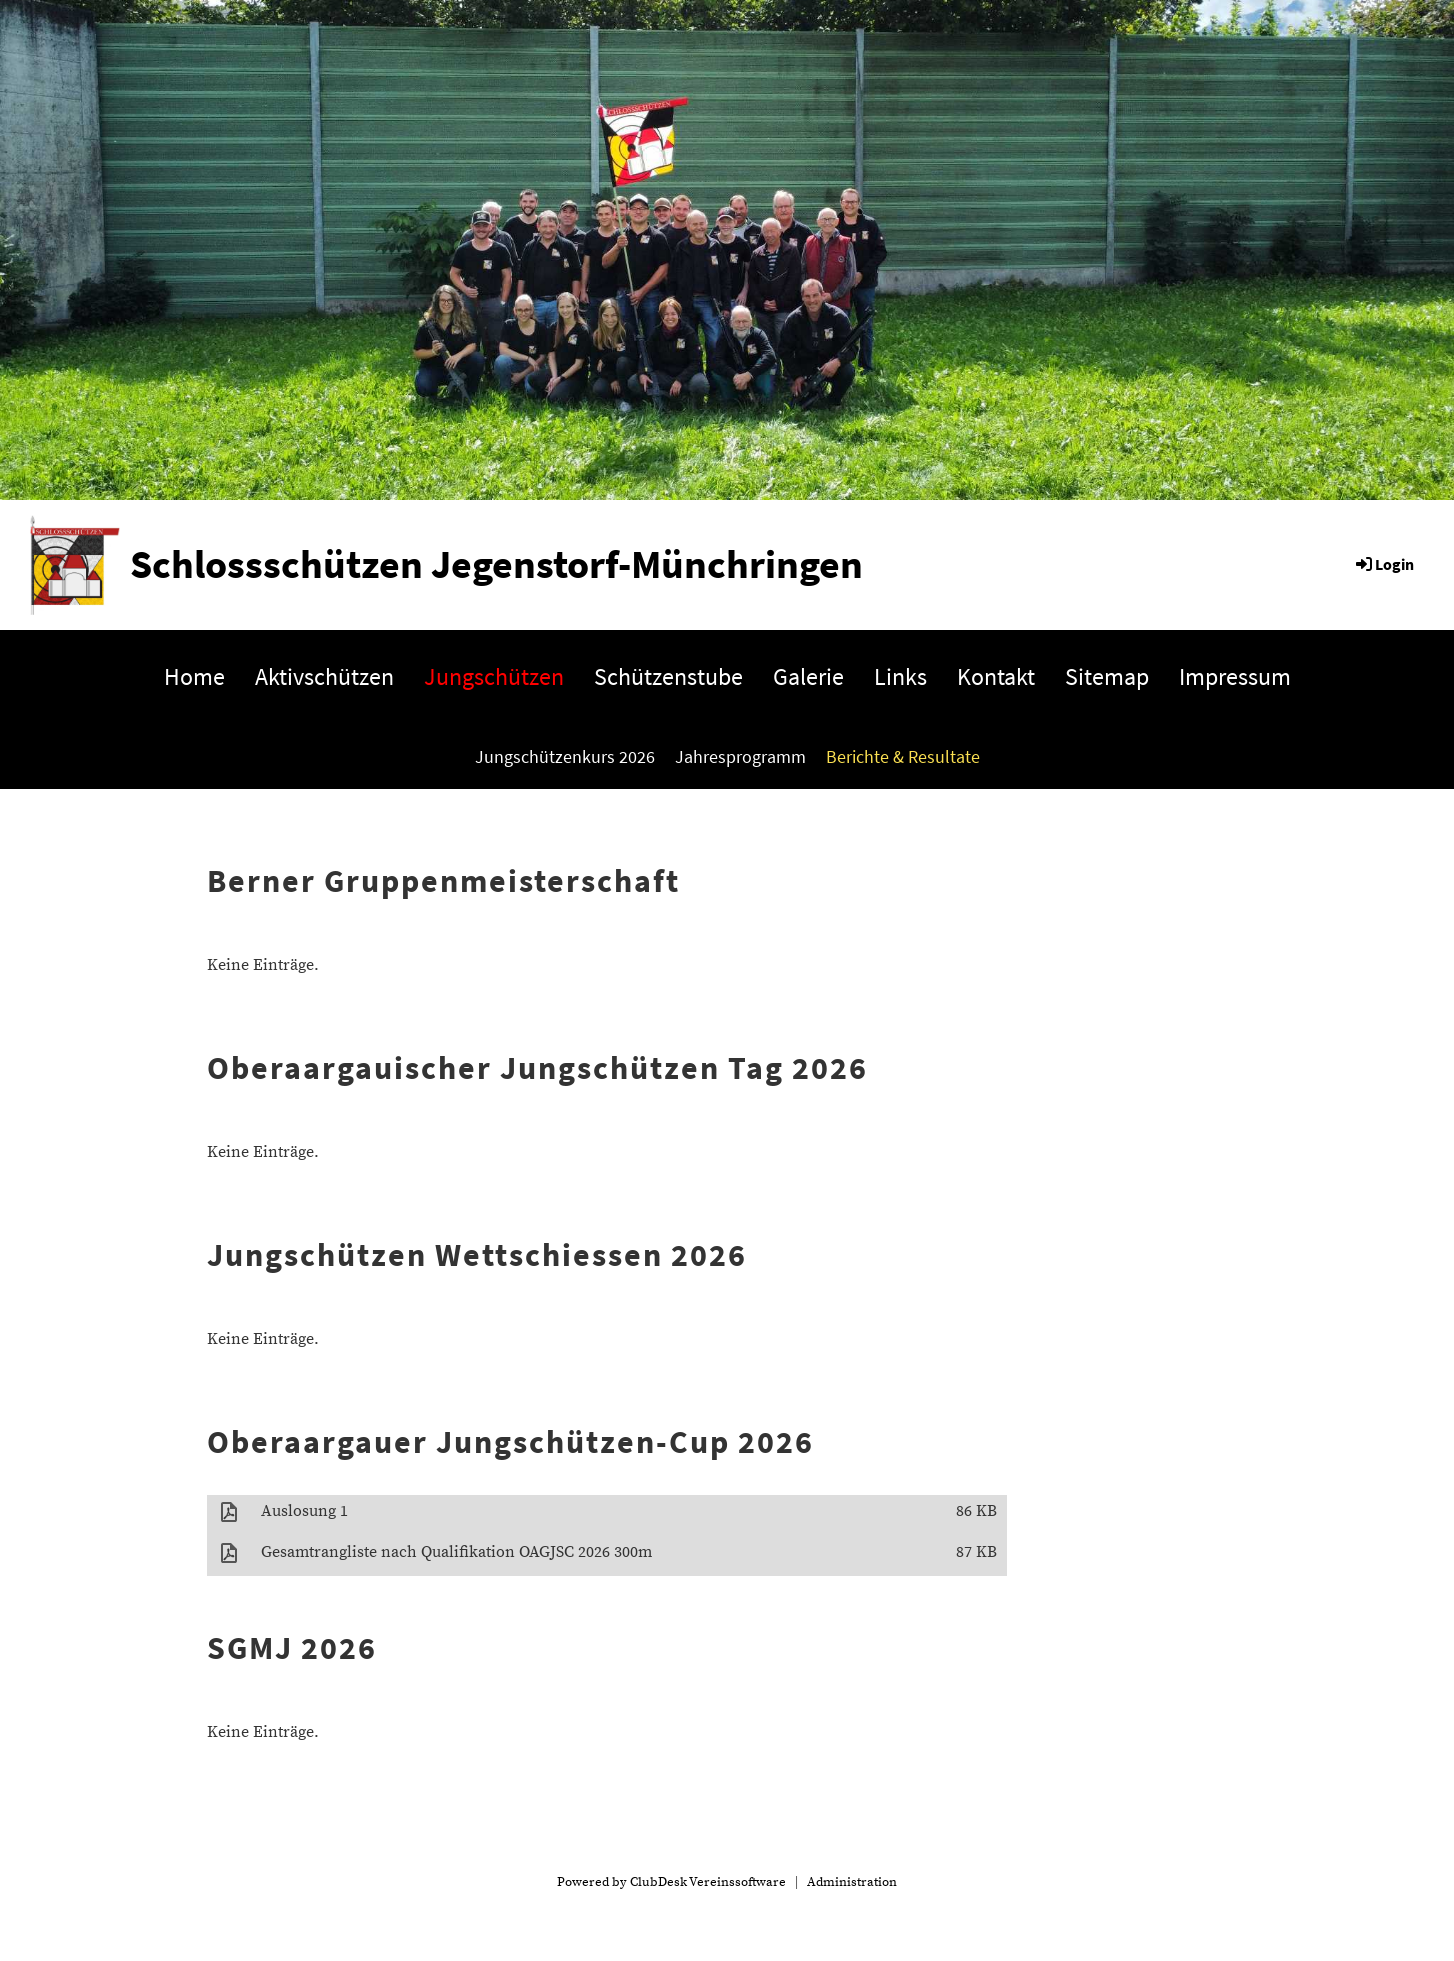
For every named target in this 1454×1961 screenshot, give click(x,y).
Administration (852, 1882)
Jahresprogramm (740, 756)
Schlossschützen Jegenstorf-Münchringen (496, 564)
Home (194, 676)
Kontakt (996, 676)
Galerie (808, 676)
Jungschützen (494, 676)
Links (900, 676)
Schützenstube (668, 676)
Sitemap (1107, 676)
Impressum (1235, 676)
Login (1383, 564)
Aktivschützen (324, 676)
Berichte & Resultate (903, 756)
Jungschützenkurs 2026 (565, 756)
